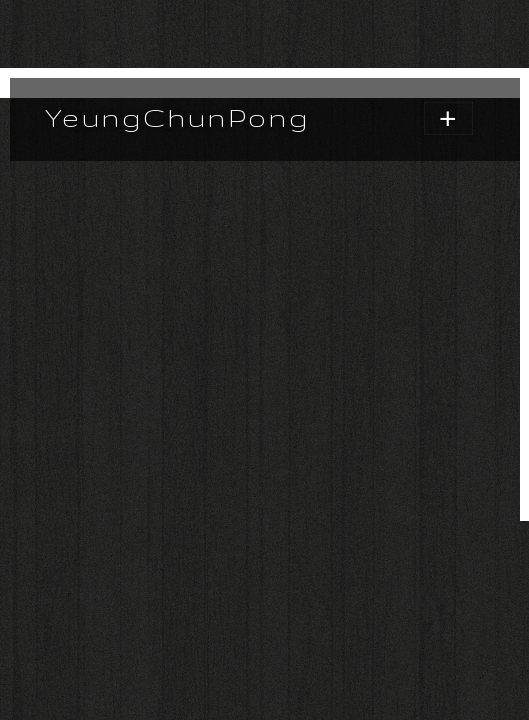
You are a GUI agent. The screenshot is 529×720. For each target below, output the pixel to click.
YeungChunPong (177, 117)
